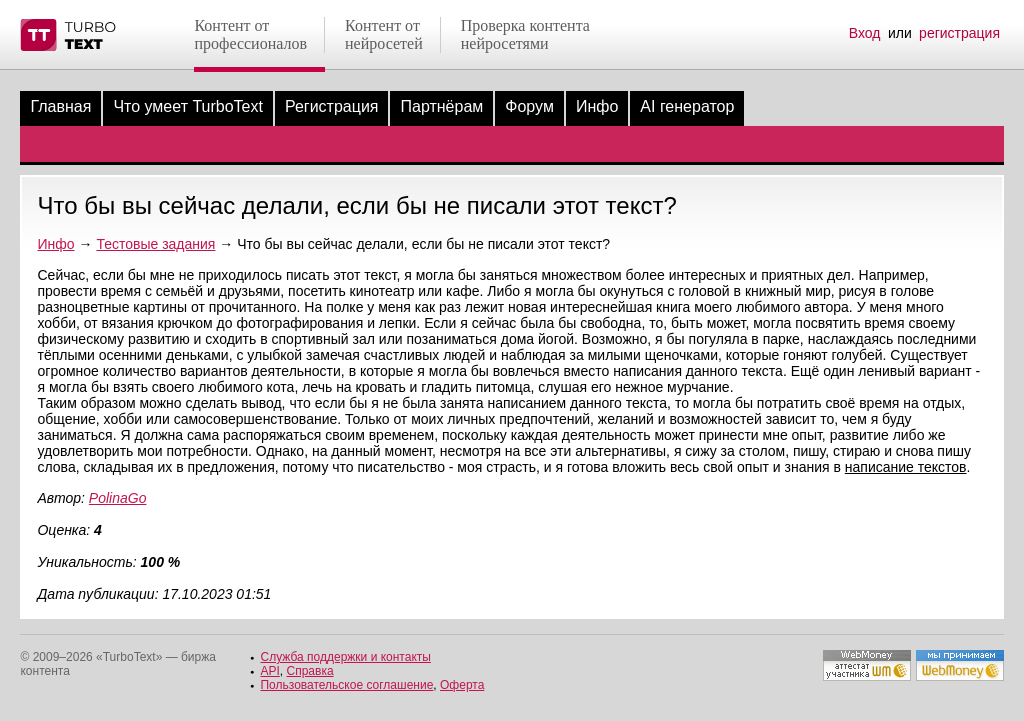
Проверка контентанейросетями (525, 34)
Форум (529, 106)
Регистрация (332, 106)
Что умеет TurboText (188, 106)
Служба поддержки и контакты (345, 657)
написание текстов (906, 467)
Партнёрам (441, 106)
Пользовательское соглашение (346, 685)
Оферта (462, 685)
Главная (60, 106)
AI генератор (687, 106)
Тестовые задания (155, 244)
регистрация (959, 33)
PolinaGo (118, 498)
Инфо (597, 106)
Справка (310, 671)
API (269, 671)
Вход (865, 33)
